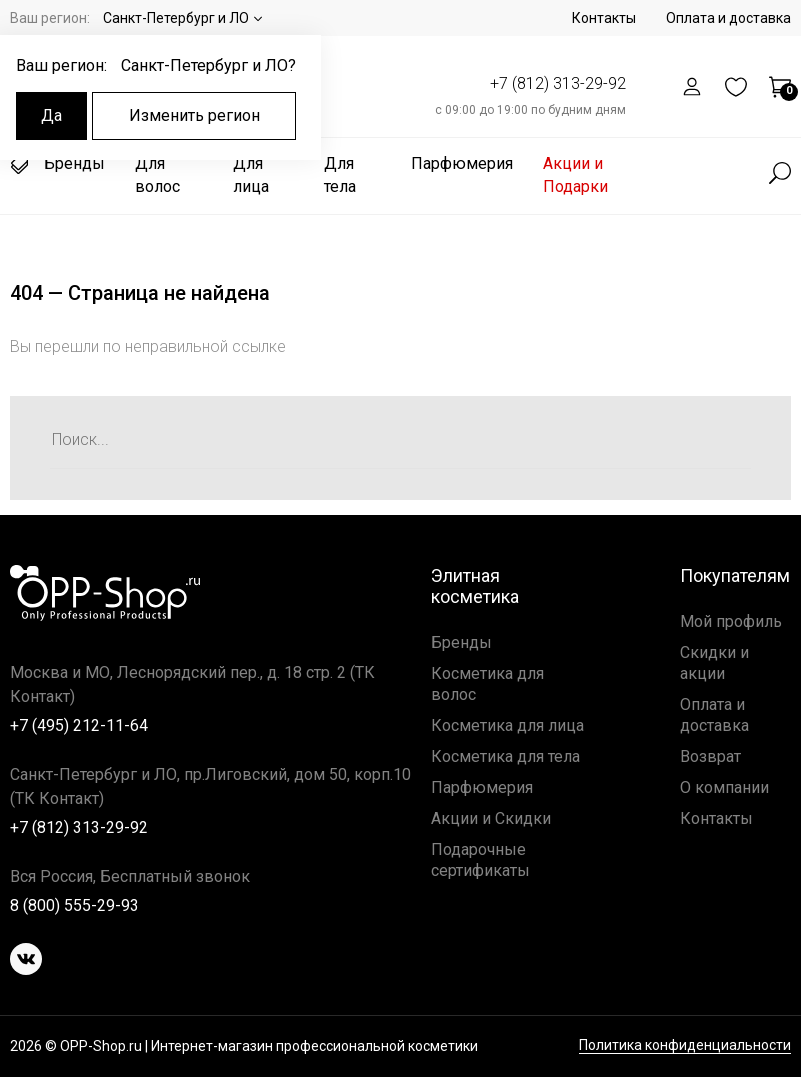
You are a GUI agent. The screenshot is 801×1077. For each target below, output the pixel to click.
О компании (724, 787)
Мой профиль (731, 621)
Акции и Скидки (491, 818)
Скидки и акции (714, 663)
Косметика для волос (487, 684)
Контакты (604, 18)
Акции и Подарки (575, 175)
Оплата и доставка (728, 18)
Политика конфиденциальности (685, 1045)
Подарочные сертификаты (480, 860)
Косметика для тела (505, 756)
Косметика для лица (507, 725)
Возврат (710, 756)
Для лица (251, 175)
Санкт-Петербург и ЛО (176, 18)
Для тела (340, 175)
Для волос (157, 175)
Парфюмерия (462, 163)
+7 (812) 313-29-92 (558, 83)
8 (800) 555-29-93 (74, 905)
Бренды (57, 164)
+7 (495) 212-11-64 (79, 725)
